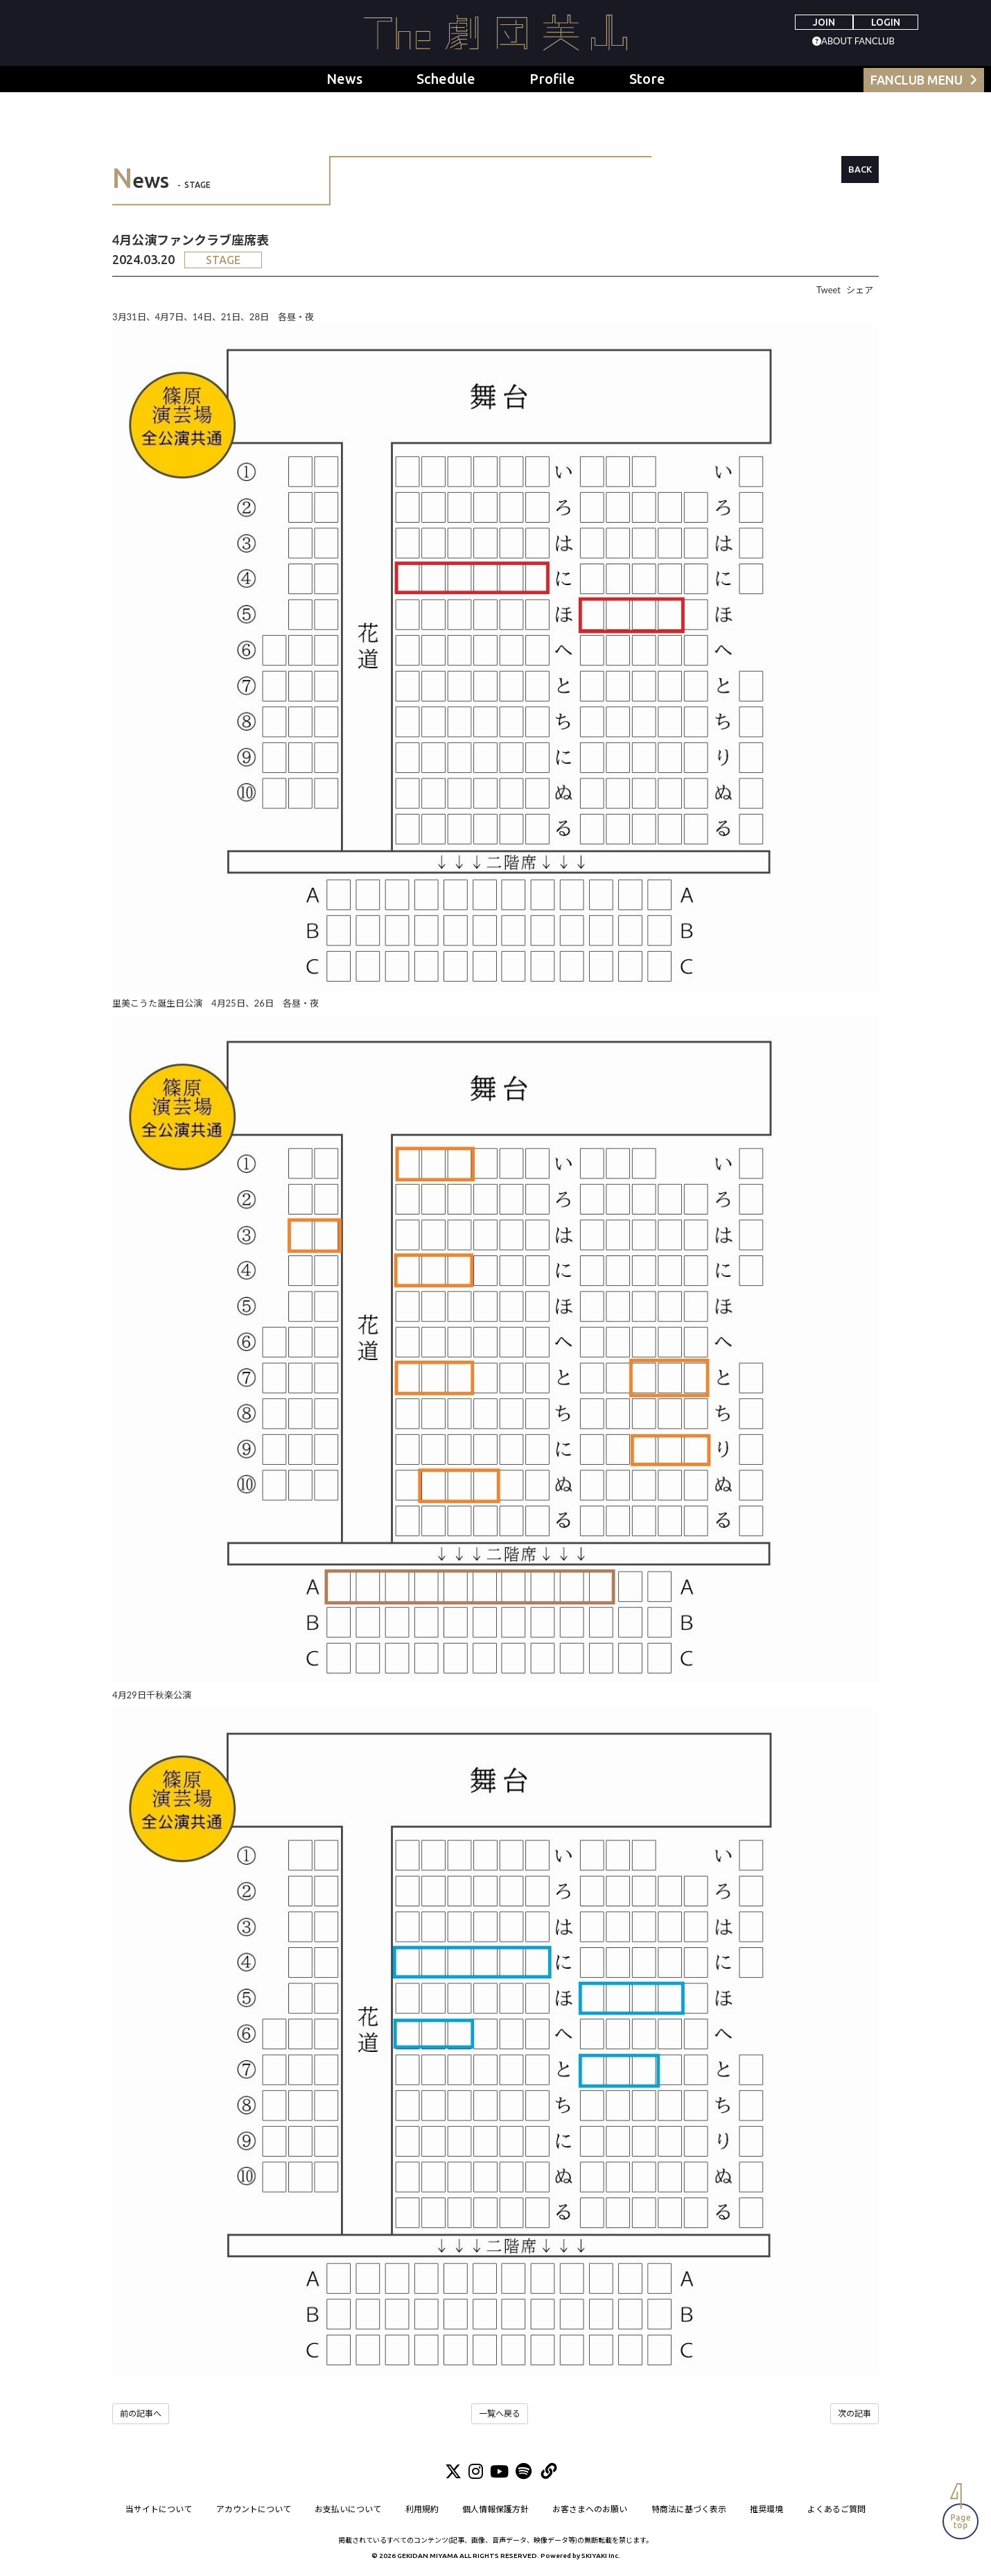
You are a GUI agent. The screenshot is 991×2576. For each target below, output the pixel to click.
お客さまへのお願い (590, 2510)
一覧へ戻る (499, 2413)
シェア (859, 289)
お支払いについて (348, 2510)
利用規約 (422, 2510)
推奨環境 (767, 2510)
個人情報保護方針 (495, 2510)
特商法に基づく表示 (688, 2510)
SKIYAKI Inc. (600, 2556)
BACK (860, 169)
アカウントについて (253, 2510)
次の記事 (854, 2413)
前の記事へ (140, 2413)
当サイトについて (158, 2510)
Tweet (828, 289)
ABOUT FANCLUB (858, 40)
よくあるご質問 (836, 2510)
